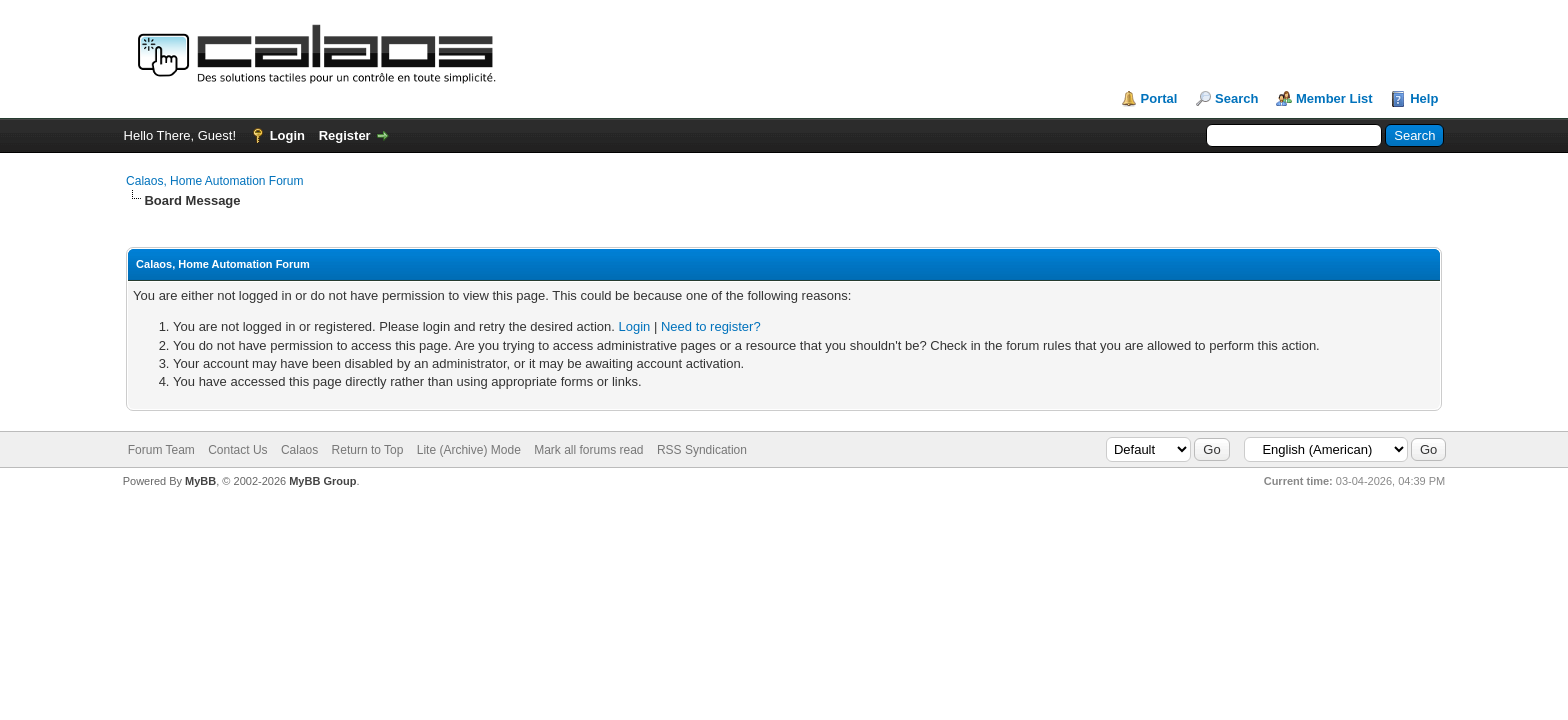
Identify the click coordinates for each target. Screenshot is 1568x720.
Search (1236, 98)
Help (1424, 98)
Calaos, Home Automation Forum (214, 181)
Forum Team (161, 450)
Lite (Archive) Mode (469, 450)
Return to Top (368, 450)
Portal (1159, 98)
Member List (1334, 98)
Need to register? (711, 326)
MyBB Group (322, 481)
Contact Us (237, 450)
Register (345, 135)
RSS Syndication (702, 450)
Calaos (299, 450)
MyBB (200, 481)
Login (287, 135)
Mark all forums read (588, 450)
